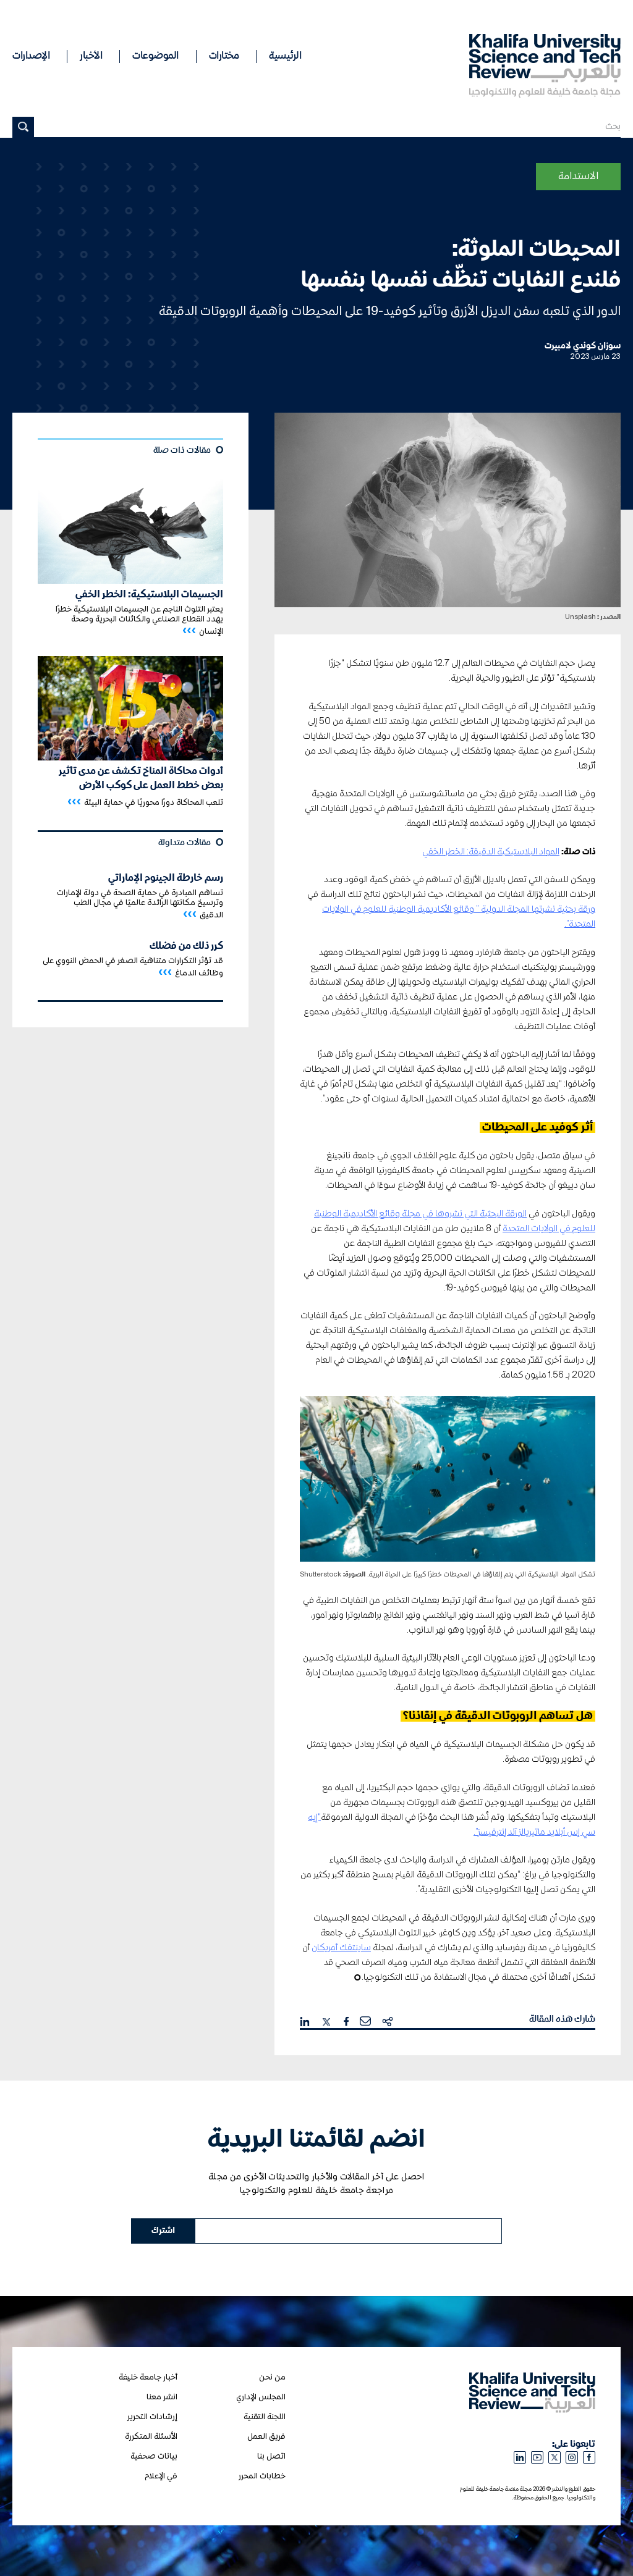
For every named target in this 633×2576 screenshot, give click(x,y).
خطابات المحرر (262, 2476)
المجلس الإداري (261, 2397)
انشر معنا (162, 2397)
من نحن (272, 2377)
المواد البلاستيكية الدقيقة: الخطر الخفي (490, 852)
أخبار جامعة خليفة (148, 2377)
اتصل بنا (271, 2456)
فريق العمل (266, 2437)
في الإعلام (161, 2476)
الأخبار (91, 56)
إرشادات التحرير (152, 2417)
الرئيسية (285, 56)
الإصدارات (30, 56)
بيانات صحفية (153, 2456)
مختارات (224, 56)
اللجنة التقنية (265, 2417)
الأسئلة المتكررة (151, 2437)
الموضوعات (155, 56)
